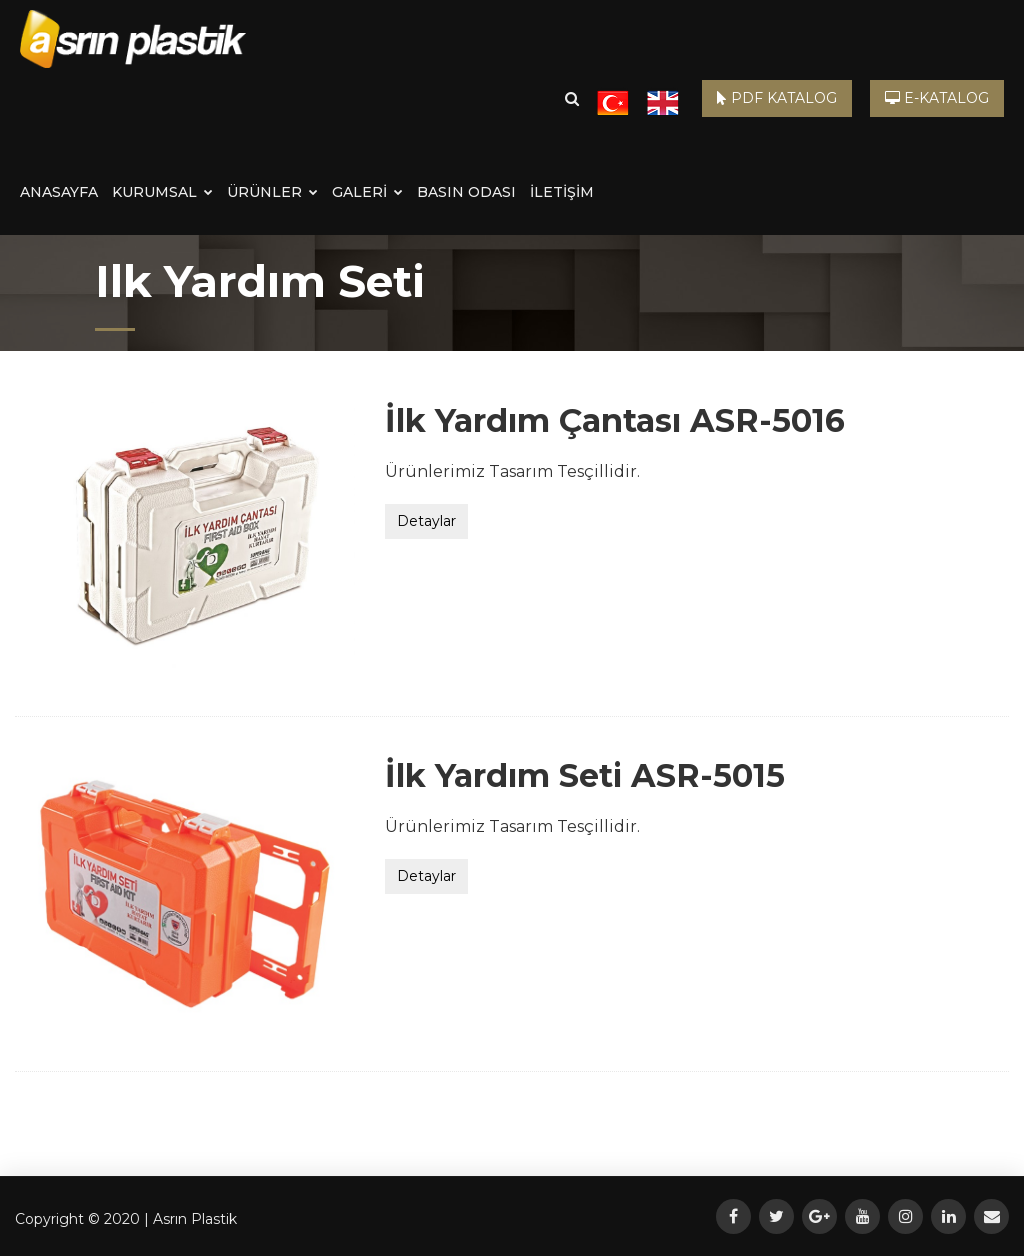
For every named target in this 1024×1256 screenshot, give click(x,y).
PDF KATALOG (777, 98)
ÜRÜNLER (272, 192)
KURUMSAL (162, 192)
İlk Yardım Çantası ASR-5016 (615, 420)
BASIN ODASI (466, 192)
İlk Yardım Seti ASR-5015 (585, 775)
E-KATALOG (937, 98)
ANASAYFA (59, 192)
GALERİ (367, 192)
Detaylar (426, 521)
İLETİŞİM (562, 192)
